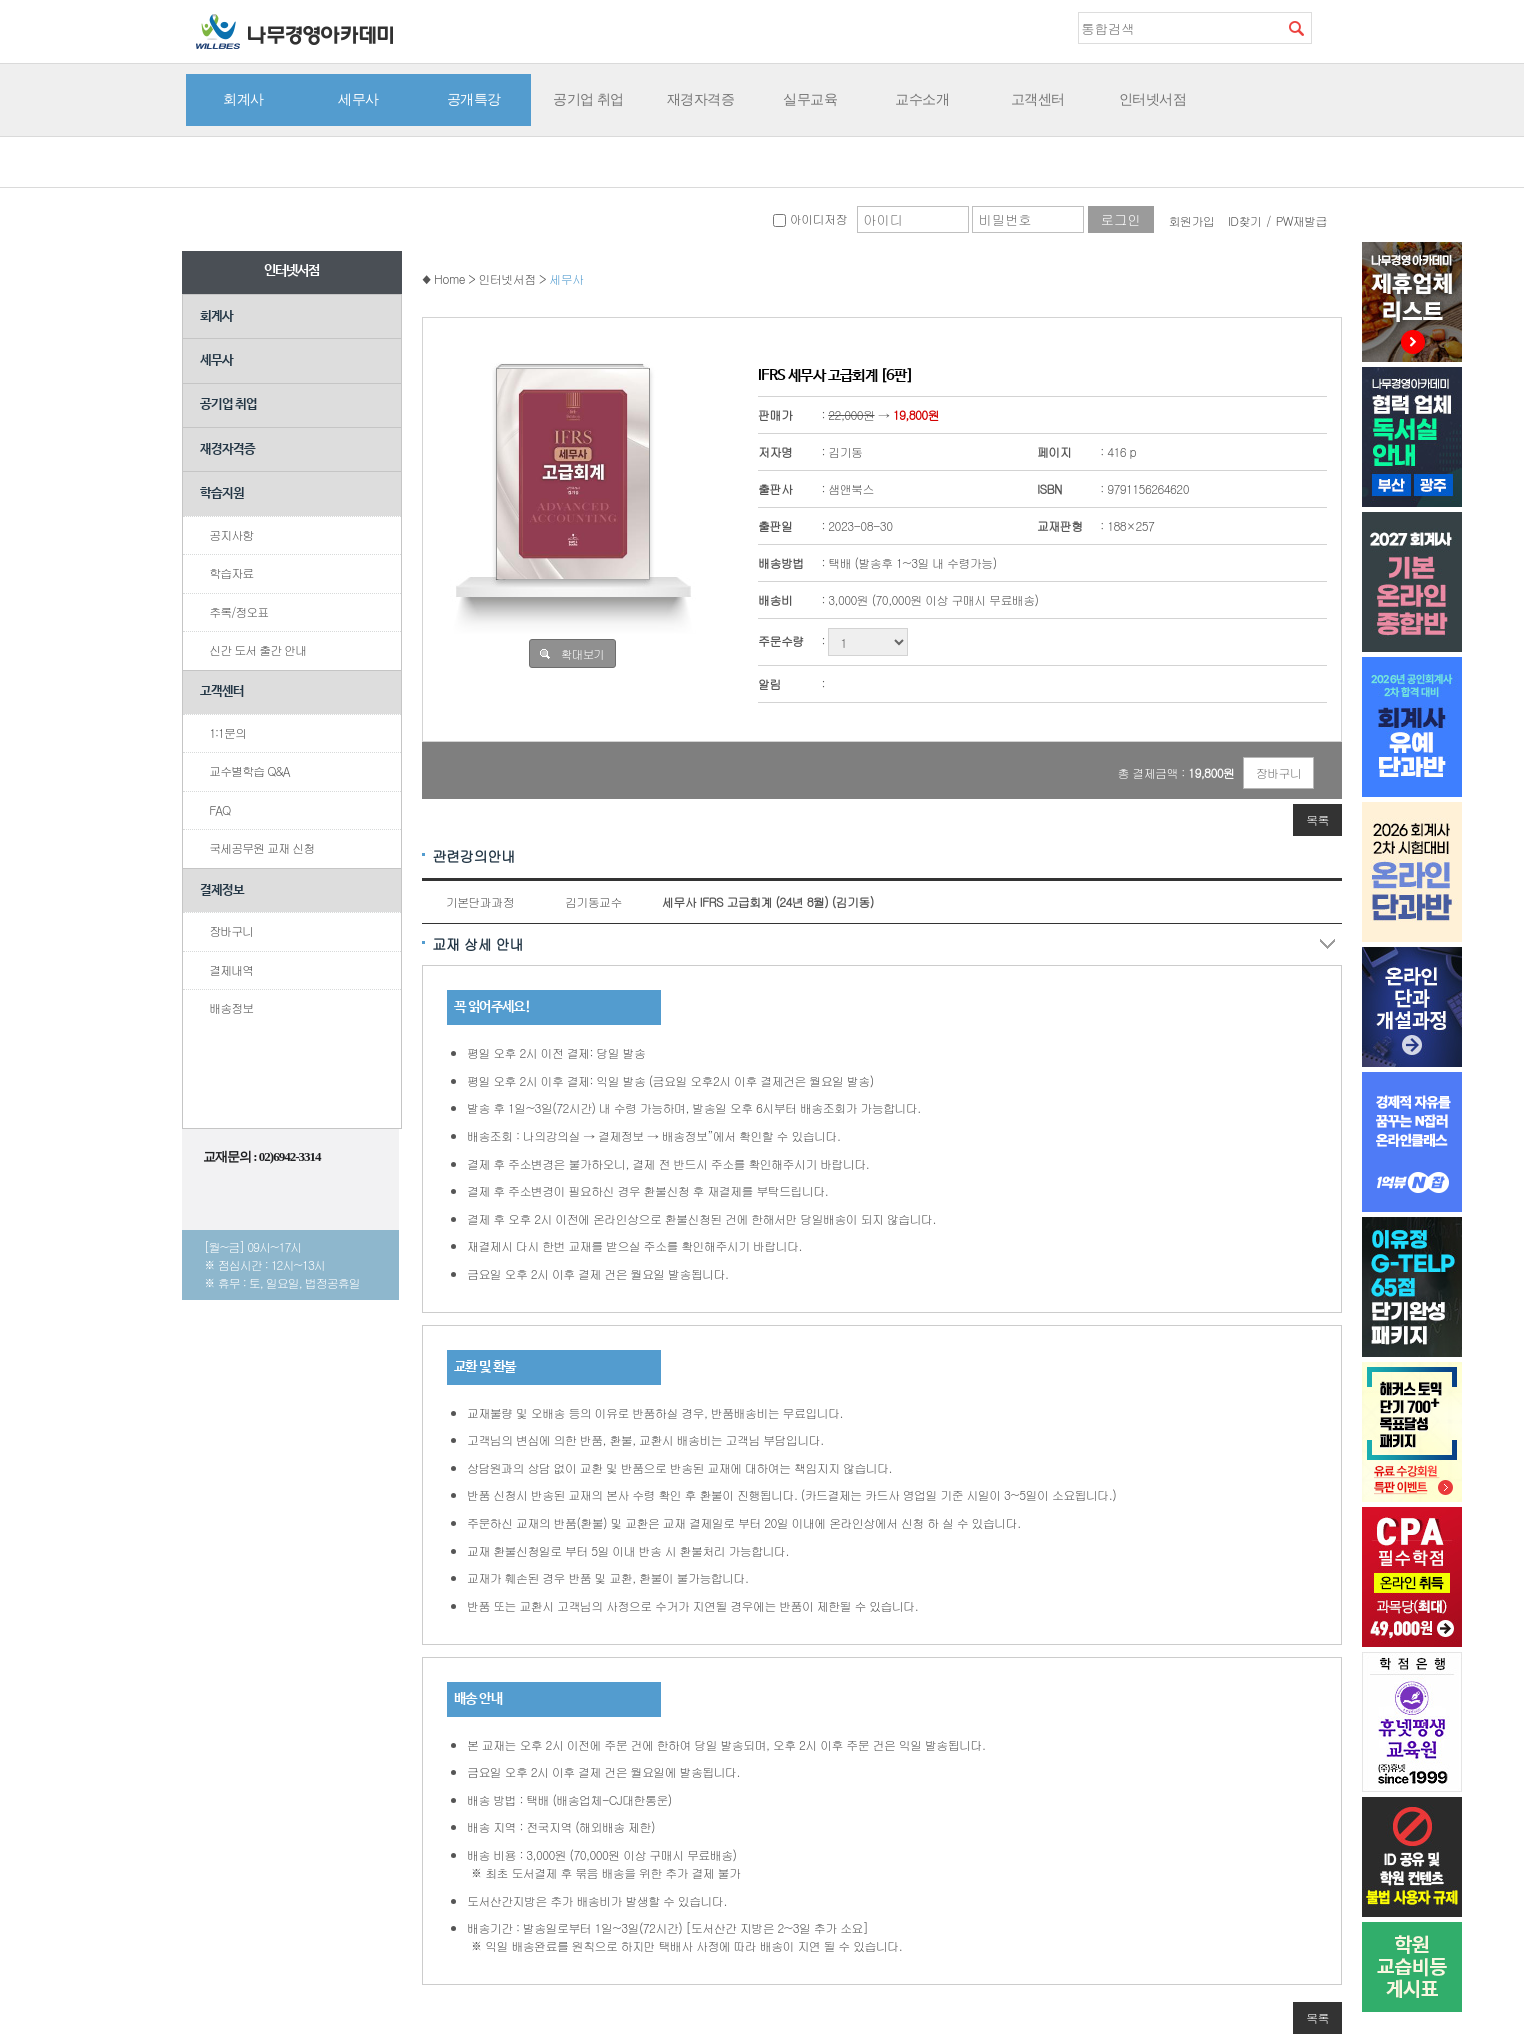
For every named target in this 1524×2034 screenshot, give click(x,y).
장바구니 (231, 930)
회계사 (243, 99)
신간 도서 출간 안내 (257, 649)
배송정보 (231, 1007)
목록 (1317, 819)
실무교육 (810, 99)
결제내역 (231, 969)
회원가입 (1192, 220)
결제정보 (222, 890)
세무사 (358, 99)
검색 (1296, 28)
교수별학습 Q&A (249, 770)
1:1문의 (227, 732)
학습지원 (222, 493)
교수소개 (922, 99)
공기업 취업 (588, 99)
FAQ (219, 809)
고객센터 (1038, 99)
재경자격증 (701, 99)
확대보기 (582, 654)
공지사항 (231, 534)
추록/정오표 (238, 611)
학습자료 (231, 572)
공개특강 (474, 99)
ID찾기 (1245, 220)
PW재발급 (1301, 220)
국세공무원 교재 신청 (261, 847)
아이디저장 (809, 218)
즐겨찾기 (1327, 27)
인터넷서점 (1153, 99)
